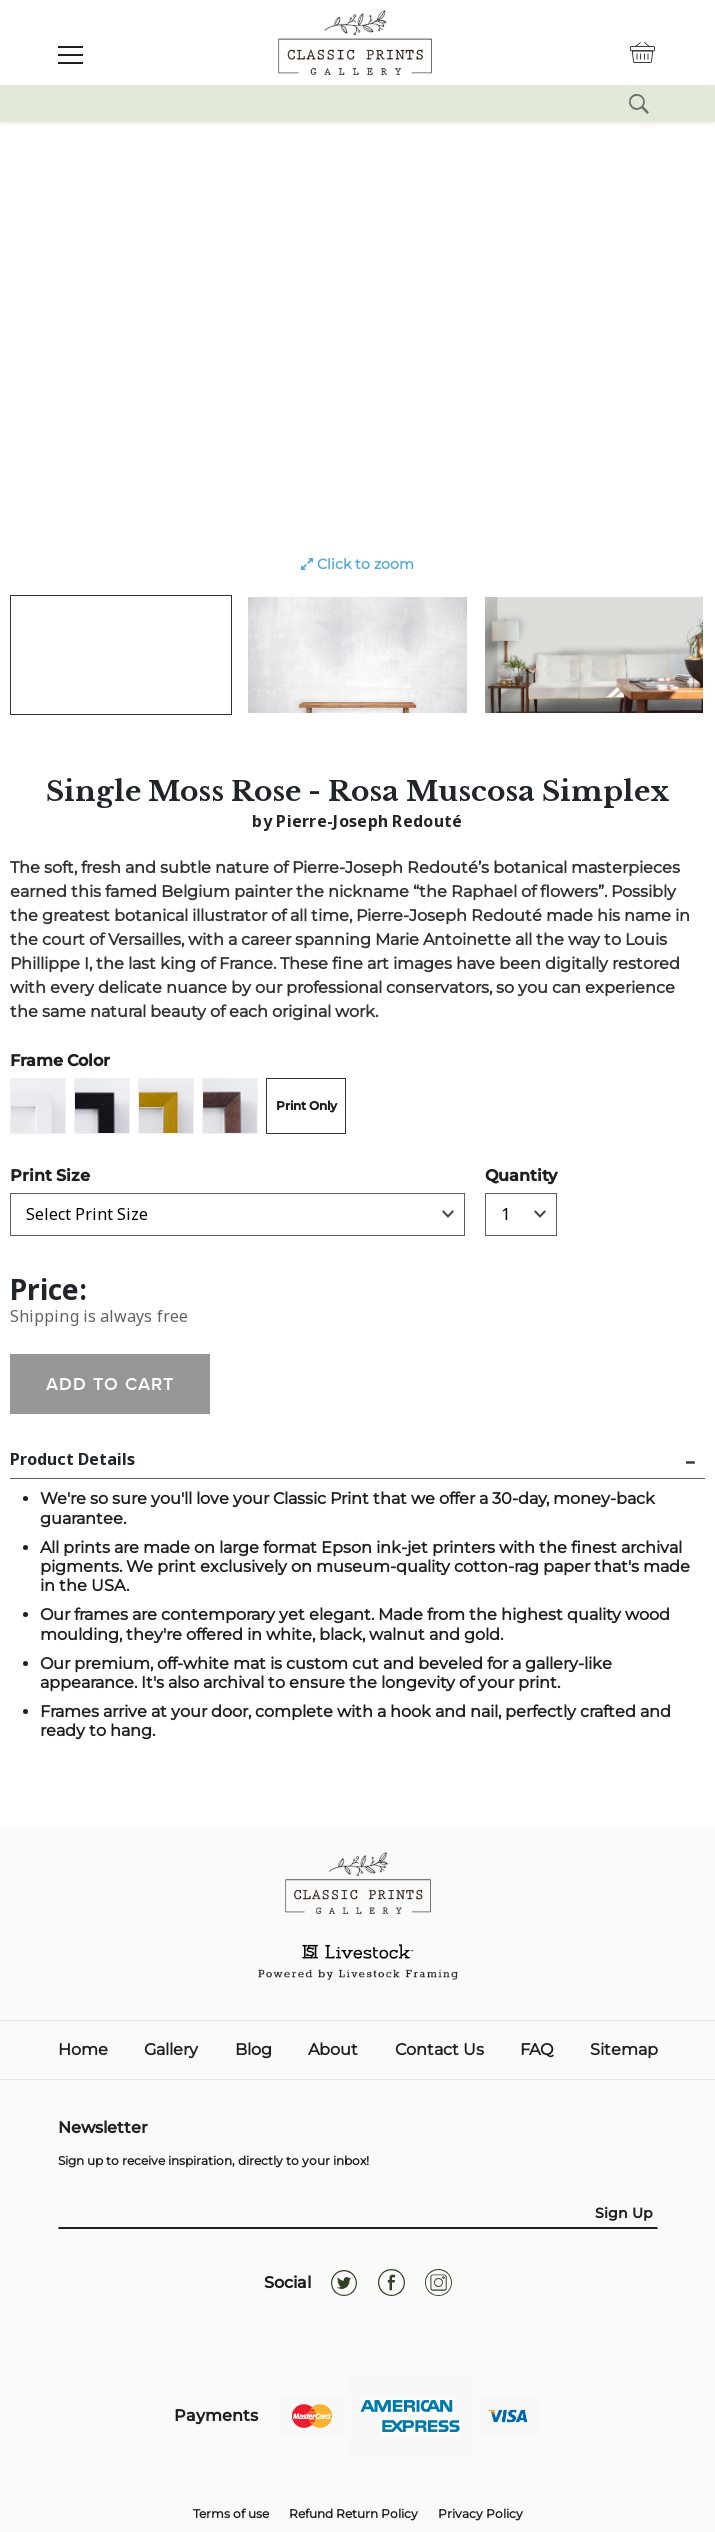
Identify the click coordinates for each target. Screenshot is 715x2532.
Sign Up (624, 2213)
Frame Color (60, 1060)
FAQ (536, 2050)
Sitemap (624, 2050)
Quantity (521, 1175)
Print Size (50, 1175)
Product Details (72, 1459)
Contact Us (439, 2050)
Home (83, 2050)
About (333, 2050)
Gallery (171, 2050)
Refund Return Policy (353, 2513)
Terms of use (231, 2513)
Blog (253, 2050)
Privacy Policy (480, 2513)
